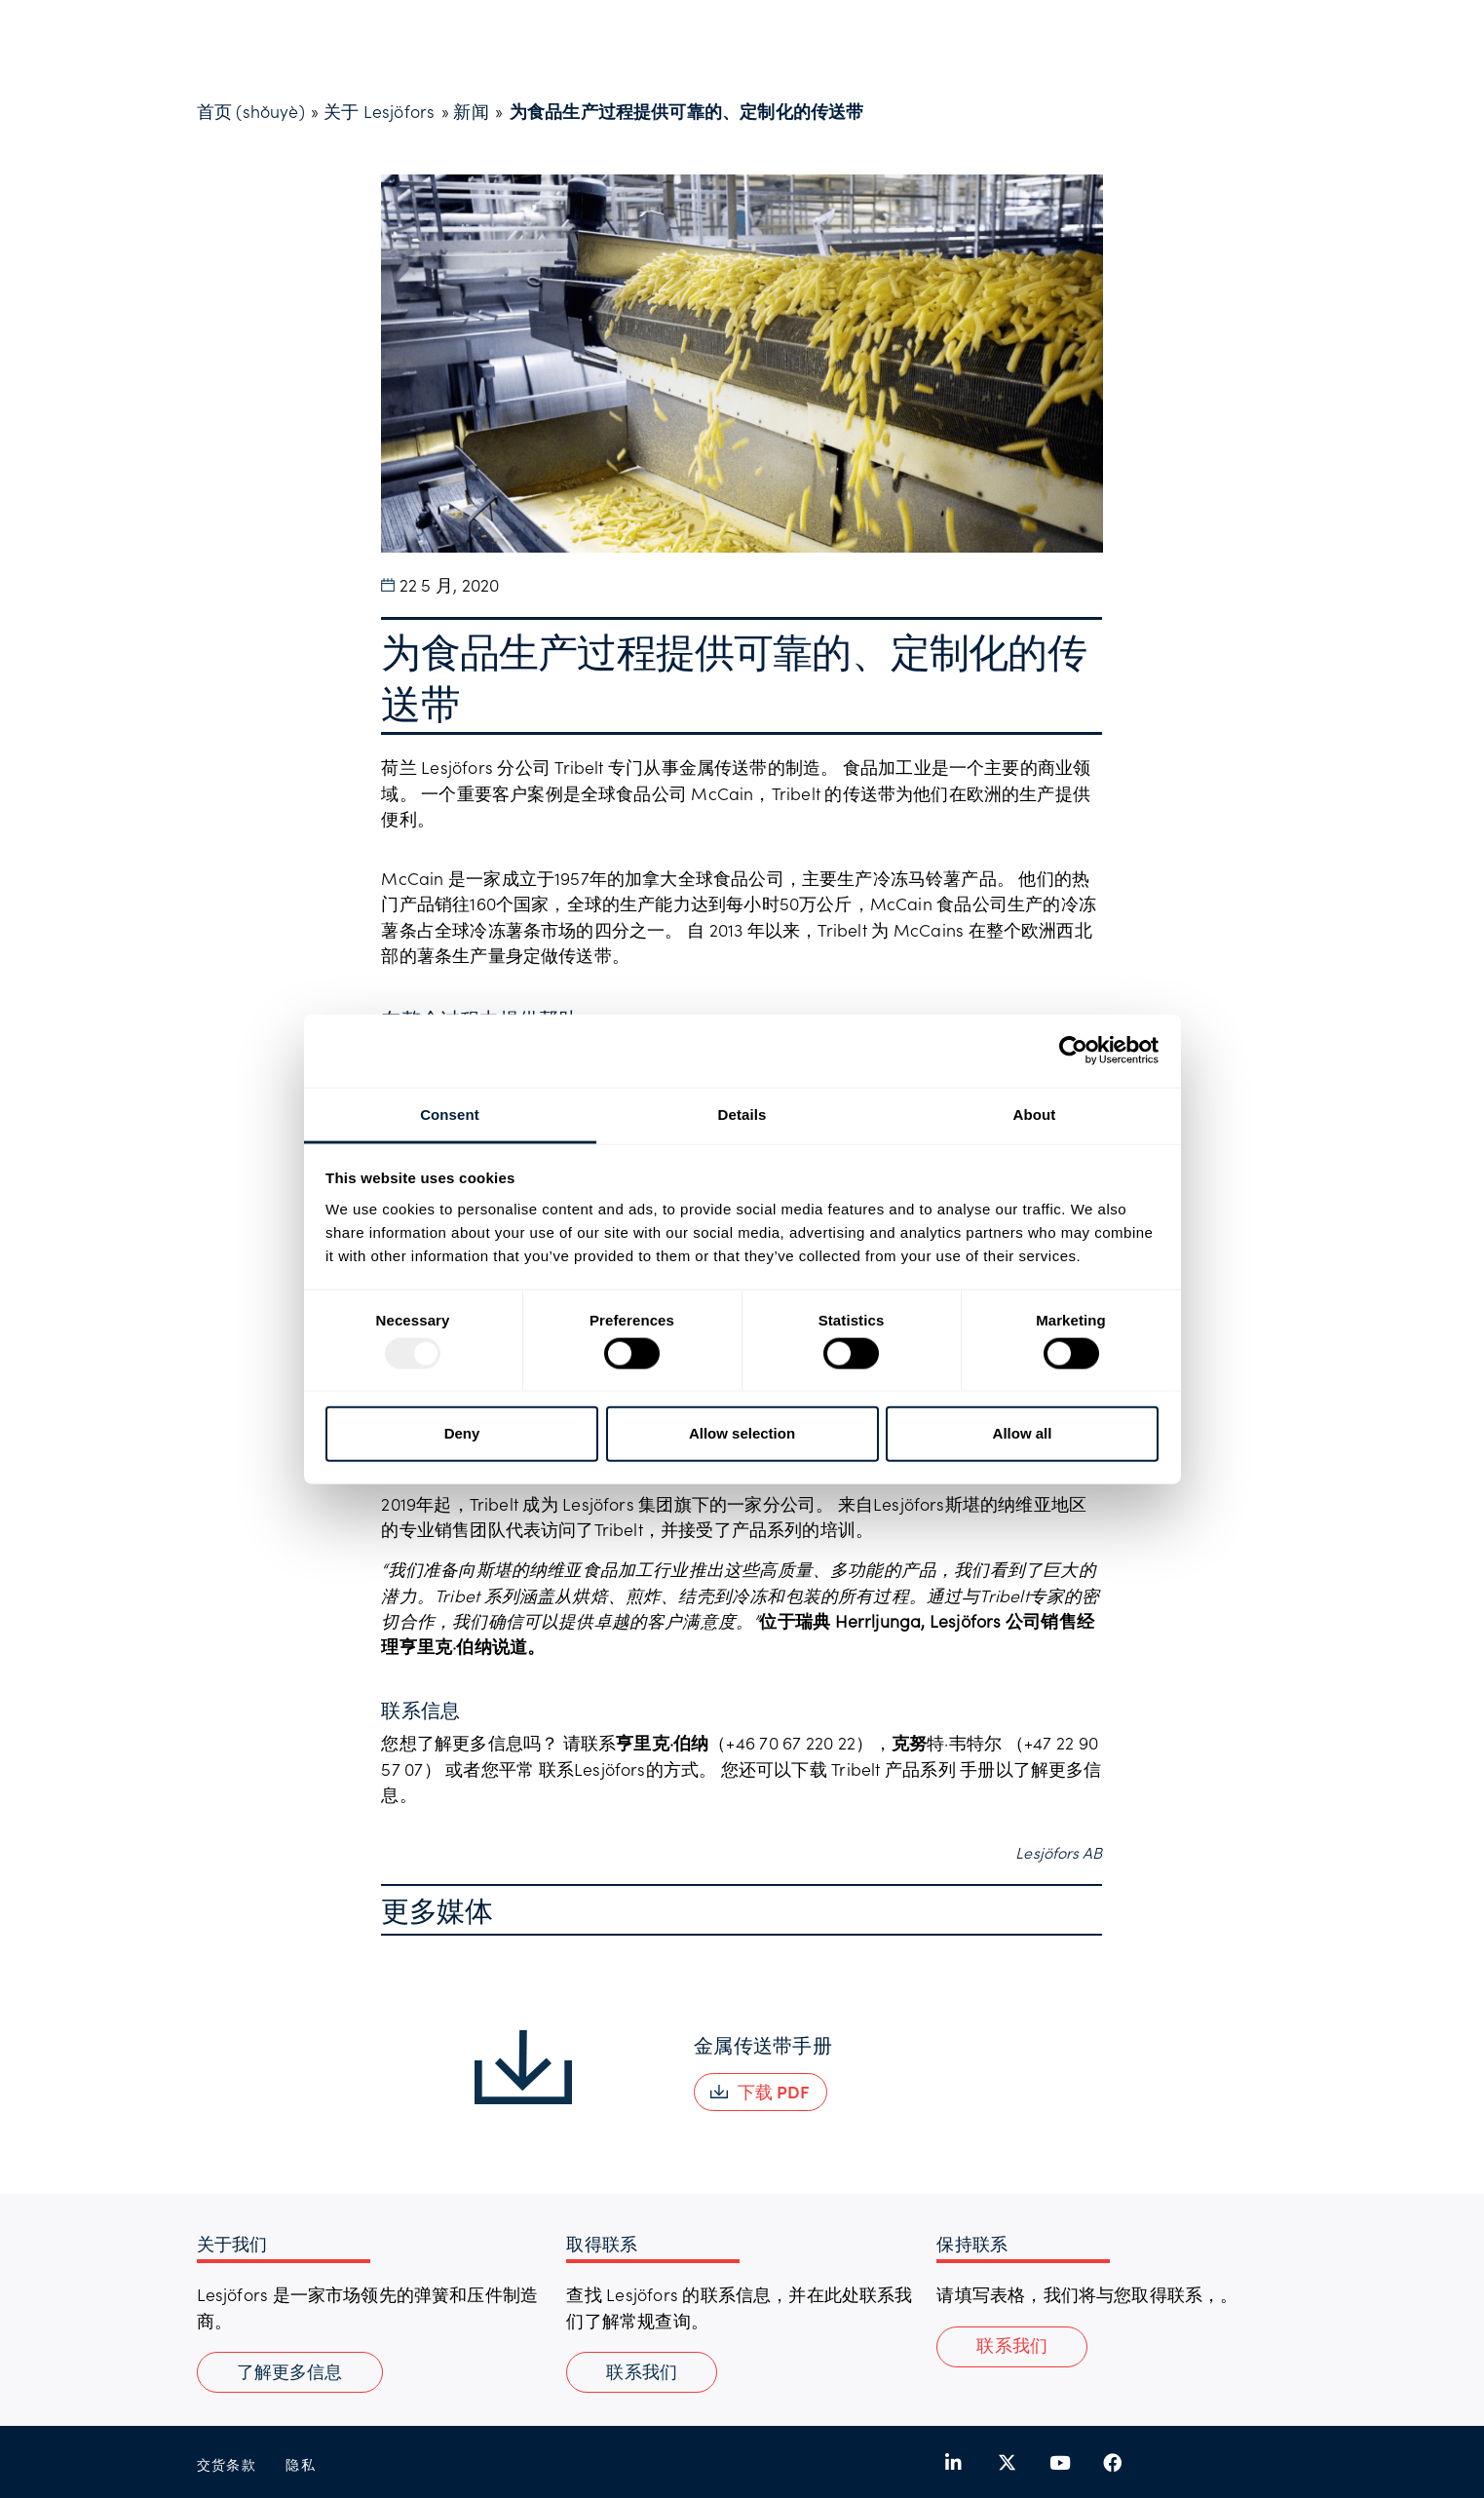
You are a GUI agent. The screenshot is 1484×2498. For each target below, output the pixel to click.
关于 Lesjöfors (379, 111)
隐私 (300, 2464)
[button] (760, 2092)
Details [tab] (742, 1113)
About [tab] (1034, 1113)
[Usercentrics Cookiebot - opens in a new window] (1073, 1050)
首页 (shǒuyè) (251, 111)
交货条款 (227, 2464)
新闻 (470, 111)
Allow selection (742, 1433)
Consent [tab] (449, 1113)
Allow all (1022, 1433)
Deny (462, 1433)
